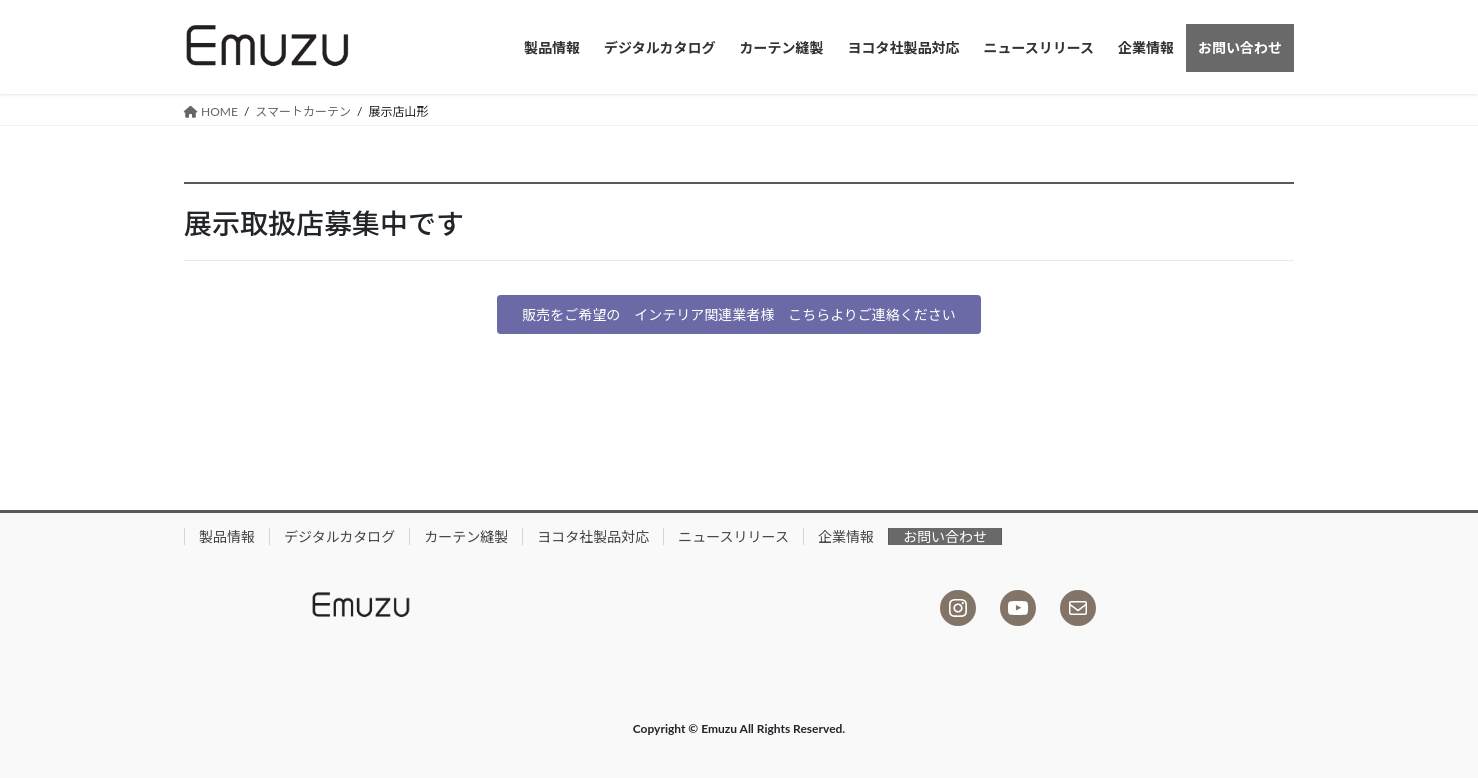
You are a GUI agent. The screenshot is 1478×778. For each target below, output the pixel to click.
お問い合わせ (945, 536)
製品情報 (227, 536)
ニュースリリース (733, 536)
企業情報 (846, 536)
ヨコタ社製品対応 (593, 536)
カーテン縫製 (466, 536)
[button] (739, 315)
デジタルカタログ (339, 536)
